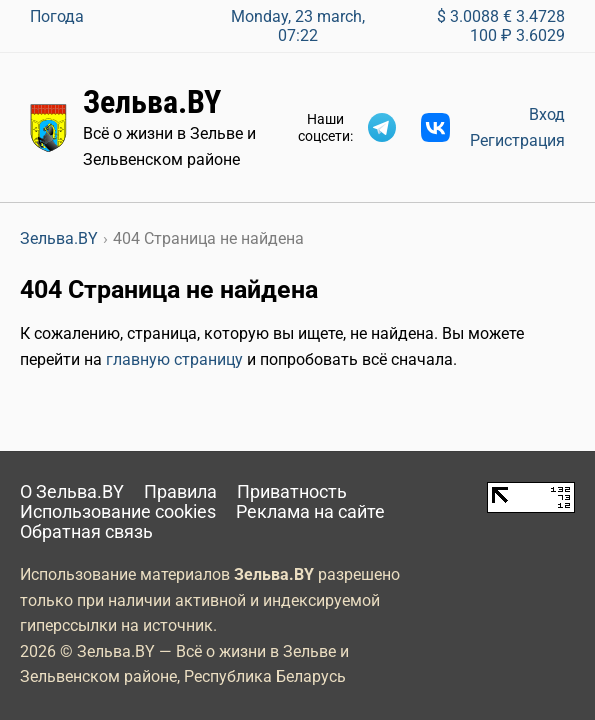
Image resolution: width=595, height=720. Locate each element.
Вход (547, 114)
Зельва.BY (152, 102)
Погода (57, 16)
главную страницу (174, 359)
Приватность (292, 492)
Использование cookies (118, 512)
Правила (180, 492)
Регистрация (517, 140)
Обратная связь (86, 532)
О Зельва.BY (72, 492)
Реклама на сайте (310, 512)
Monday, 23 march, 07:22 (298, 26)
